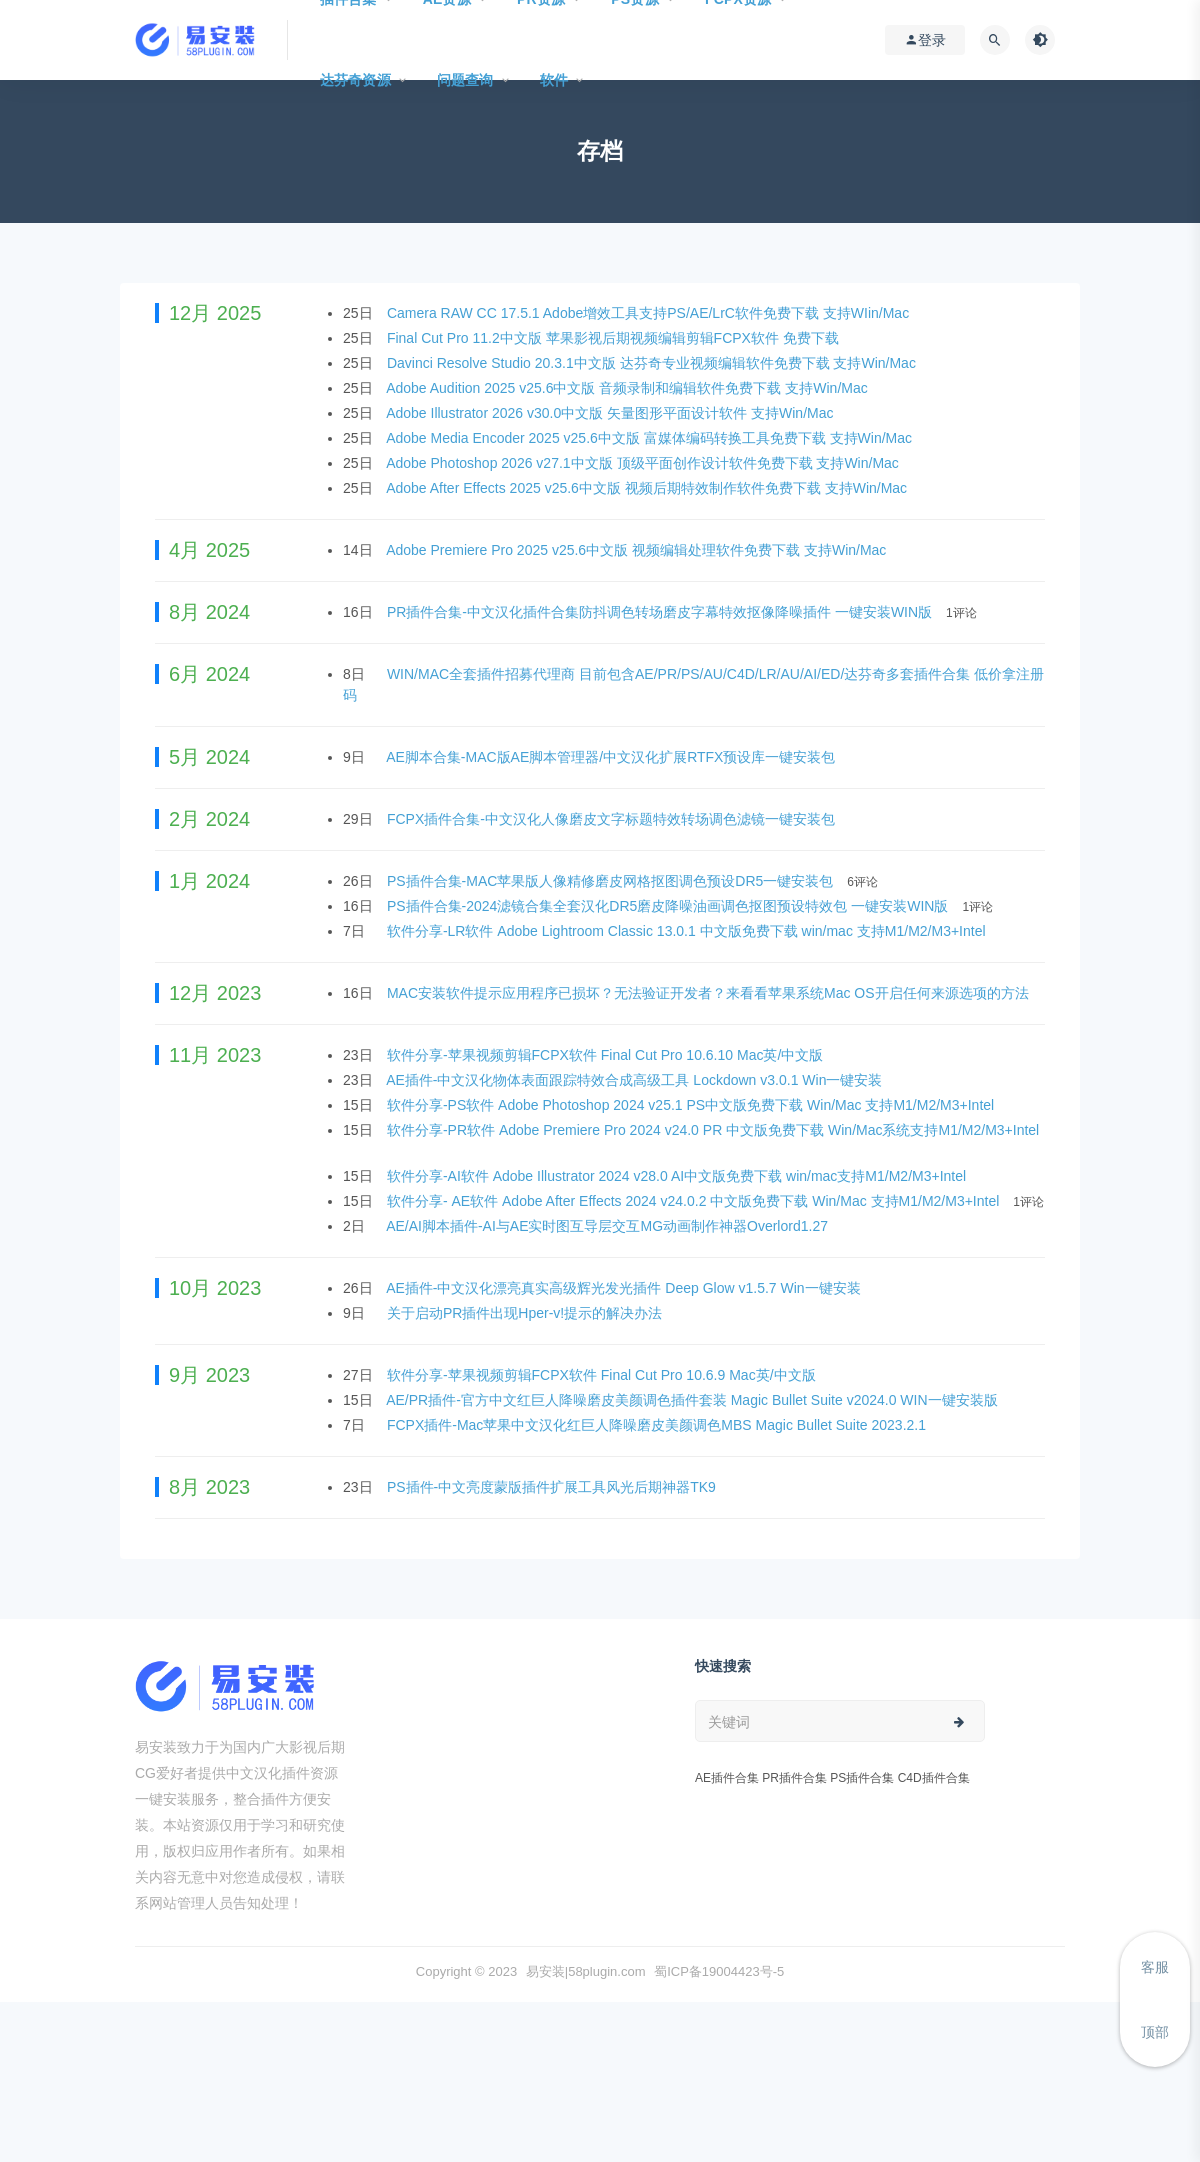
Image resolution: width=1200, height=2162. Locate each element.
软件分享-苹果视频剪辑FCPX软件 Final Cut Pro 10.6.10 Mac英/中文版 (607, 1055)
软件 (554, 80)
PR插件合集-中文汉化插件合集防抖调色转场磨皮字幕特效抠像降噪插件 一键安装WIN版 (661, 612)
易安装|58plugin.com (586, 1971)
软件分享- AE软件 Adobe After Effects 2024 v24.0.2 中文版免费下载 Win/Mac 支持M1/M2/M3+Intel (695, 1201)
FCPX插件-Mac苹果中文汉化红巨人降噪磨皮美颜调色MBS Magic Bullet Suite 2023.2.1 (658, 1425)
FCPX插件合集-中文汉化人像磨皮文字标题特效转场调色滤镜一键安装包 (613, 819)
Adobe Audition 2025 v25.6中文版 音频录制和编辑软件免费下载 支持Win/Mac (628, 388)
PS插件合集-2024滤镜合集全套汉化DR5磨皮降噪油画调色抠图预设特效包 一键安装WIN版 (669, 906)
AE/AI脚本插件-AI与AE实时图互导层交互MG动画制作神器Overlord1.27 (609, 1226)
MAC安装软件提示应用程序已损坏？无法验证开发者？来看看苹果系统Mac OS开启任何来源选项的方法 (710, 993)
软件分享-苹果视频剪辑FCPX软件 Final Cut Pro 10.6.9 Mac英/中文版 (603, 1375)
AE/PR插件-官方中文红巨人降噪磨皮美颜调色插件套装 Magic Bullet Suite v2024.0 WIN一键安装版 (693, 1400)
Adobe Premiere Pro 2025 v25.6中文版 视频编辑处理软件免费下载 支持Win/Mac (638, 550)
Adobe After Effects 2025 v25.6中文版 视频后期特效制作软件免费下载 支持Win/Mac (648, 488)
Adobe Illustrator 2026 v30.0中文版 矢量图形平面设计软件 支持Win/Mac (611, 413)
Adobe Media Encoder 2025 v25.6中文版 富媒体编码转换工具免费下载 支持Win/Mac (651, 438)
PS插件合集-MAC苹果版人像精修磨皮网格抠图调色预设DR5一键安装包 (612, 881)
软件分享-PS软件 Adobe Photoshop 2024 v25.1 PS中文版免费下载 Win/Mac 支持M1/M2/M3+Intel (692, 1105)
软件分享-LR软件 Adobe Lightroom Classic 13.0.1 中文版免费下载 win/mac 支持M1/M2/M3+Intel (688, 931)
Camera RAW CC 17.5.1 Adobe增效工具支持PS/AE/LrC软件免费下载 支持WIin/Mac (650, 313)
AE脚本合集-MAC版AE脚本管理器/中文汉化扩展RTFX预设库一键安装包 (612, 757)
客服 (1155, 1967)
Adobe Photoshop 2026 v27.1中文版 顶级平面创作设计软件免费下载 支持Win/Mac (644, 463)
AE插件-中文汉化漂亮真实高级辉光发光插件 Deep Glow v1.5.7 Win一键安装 (625, 1288)
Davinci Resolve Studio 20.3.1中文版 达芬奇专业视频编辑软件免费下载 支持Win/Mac (653, 363)
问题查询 (465, 80)
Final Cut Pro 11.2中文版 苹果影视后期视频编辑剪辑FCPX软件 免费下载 (615, 338)
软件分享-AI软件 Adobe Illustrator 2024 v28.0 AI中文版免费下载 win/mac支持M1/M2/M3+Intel (678, 1176)
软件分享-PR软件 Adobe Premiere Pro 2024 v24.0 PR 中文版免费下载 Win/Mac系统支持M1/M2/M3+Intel (713, 1130)
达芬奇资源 (355, 80)
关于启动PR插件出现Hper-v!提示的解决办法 (526, 1313)
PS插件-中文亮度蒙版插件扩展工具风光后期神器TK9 (553, 1487)
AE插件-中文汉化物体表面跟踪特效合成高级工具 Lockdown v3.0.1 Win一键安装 (636, 1080)
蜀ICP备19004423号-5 (719, 1971)
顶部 (1155, 2032)
